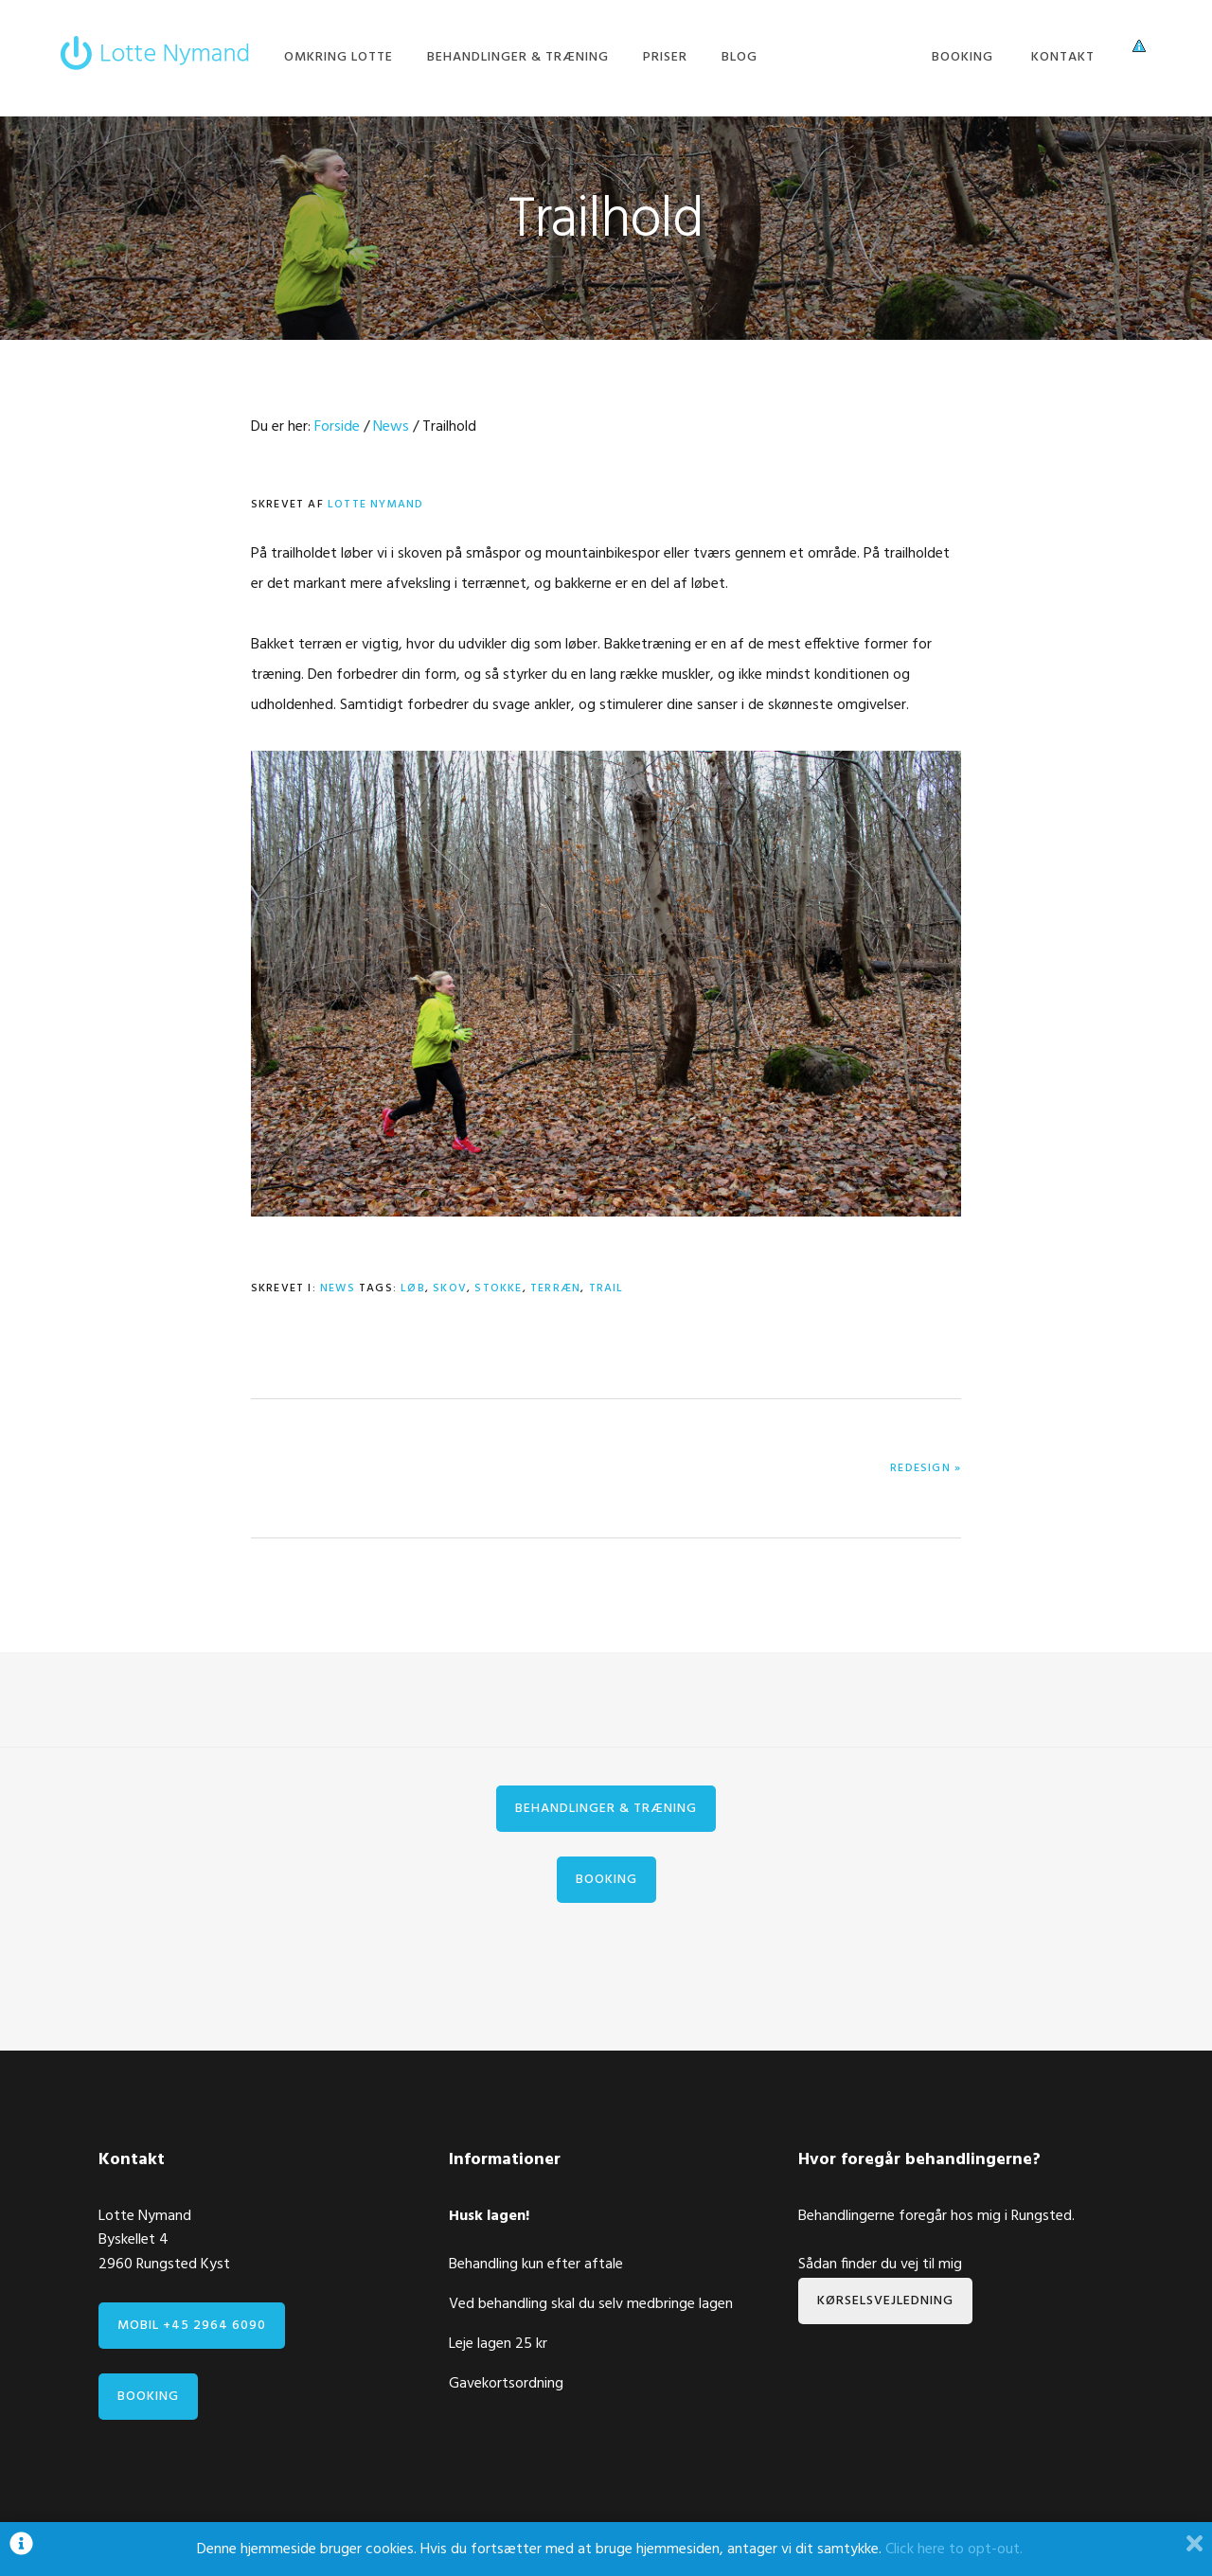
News (337, 1288)
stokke (498, 1288)
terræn (555, 1288)
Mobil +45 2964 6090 (191, 2325)
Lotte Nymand (155, 40)
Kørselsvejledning (885, 2301)
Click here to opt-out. (954, 2549)
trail (606, 1288)
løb (413, 1288)
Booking (606, 1880)
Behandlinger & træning (606, 1809)
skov (450, 1288)
